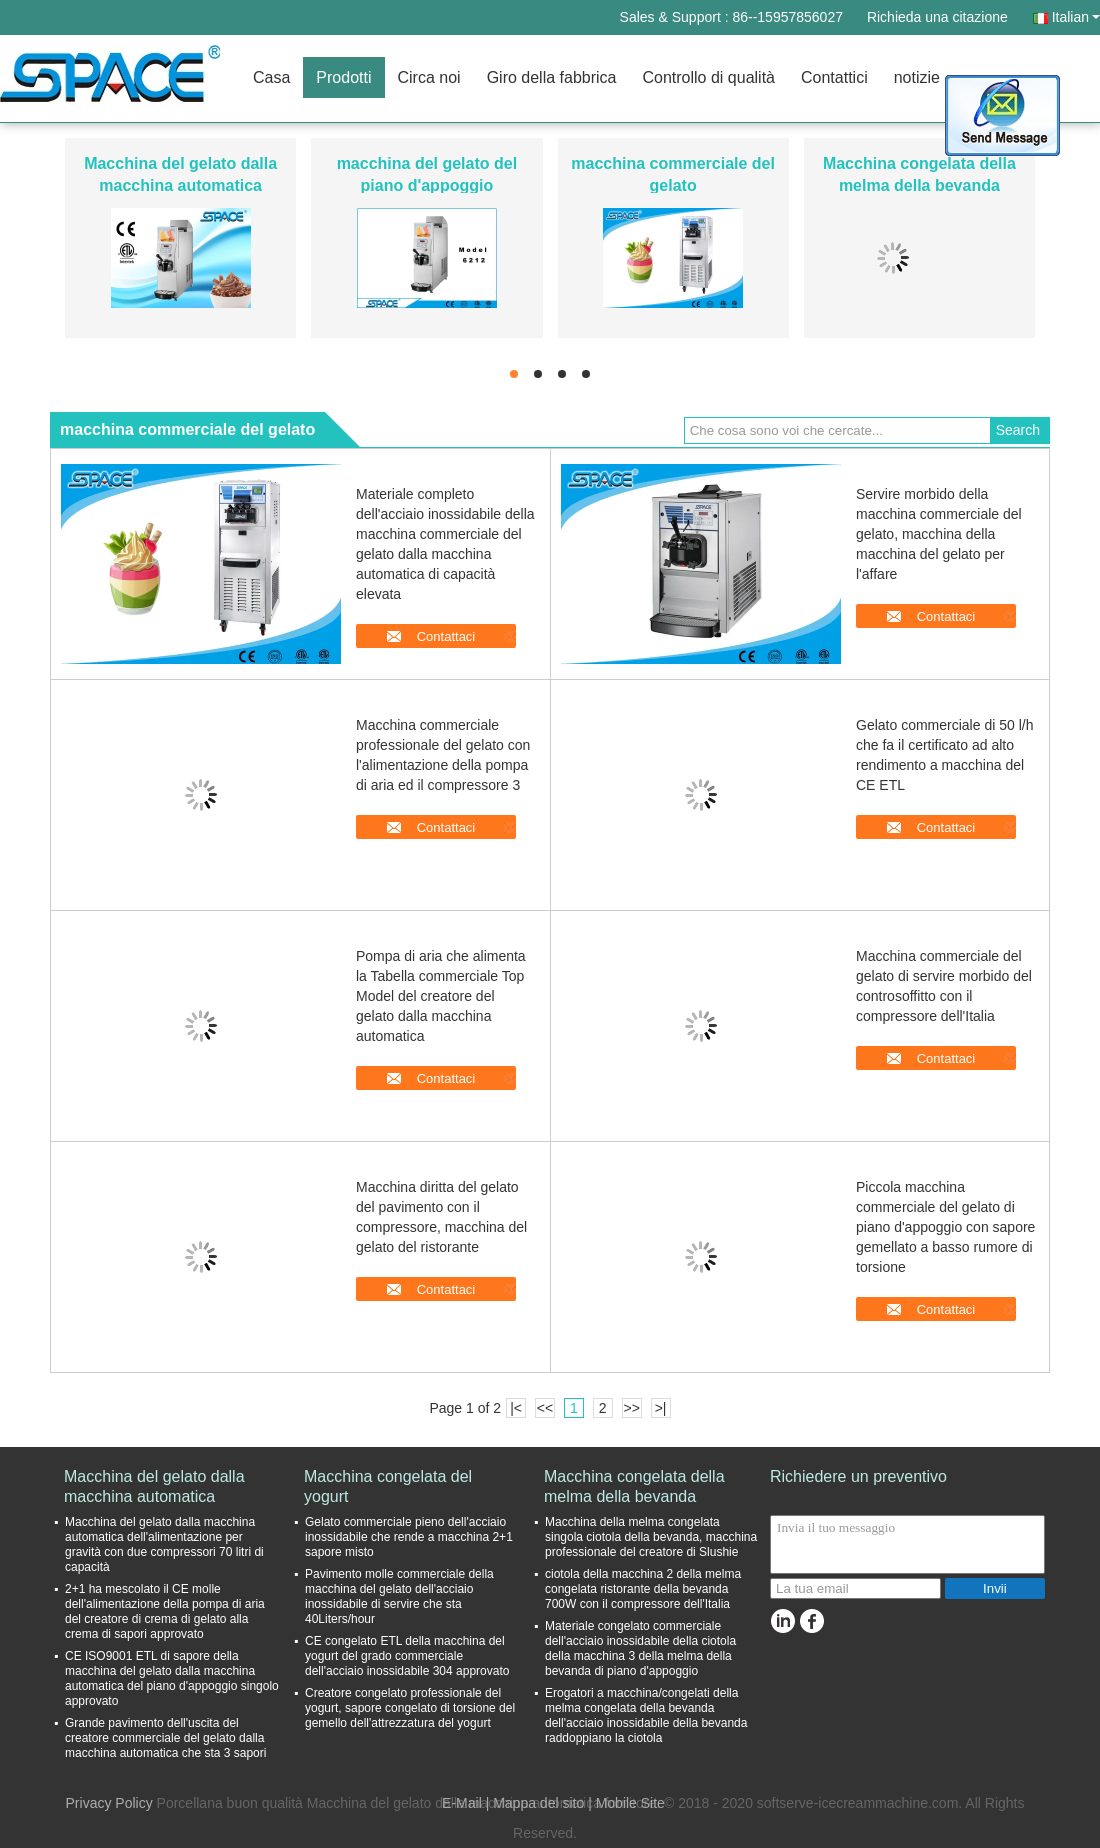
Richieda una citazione (937, 17)
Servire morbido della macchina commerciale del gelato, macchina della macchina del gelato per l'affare (939, 534)
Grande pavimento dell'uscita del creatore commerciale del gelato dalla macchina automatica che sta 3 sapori (165, 1738)
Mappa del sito (538, 1803)
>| (661, 1408)
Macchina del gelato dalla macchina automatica (154, 1486)
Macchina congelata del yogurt (388, 1486)
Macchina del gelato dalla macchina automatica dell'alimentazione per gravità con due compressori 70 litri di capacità (164, 1544)
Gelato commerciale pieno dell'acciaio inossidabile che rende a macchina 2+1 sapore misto (409, 1537)
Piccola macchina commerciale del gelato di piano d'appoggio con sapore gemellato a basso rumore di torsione (945, 1227)
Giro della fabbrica (552, 77)
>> (631, 1408)
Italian (1076, 17)
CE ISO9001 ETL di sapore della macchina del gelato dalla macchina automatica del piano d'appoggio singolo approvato (172, 1678)
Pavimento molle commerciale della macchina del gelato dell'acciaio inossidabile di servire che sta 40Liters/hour (399, 1596)
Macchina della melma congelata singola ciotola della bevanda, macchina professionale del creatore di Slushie (651, 1537)
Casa (271, 77)
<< (545, 1408)
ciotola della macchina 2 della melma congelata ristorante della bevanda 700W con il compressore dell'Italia (643, 1589)
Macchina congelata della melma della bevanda (634, 1486)
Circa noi (429, 77)
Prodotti (343, 77)
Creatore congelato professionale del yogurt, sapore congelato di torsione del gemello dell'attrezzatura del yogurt (410, 1708)
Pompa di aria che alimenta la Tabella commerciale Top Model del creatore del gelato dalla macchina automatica (441, 996)
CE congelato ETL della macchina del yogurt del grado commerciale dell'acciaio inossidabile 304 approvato (407, 1656)
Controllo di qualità (708, 77)
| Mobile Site (626, 1803)
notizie (917, 77)
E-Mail (462, 1803)
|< (516, 1408)
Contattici (834, 77)
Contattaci (446, 636)
